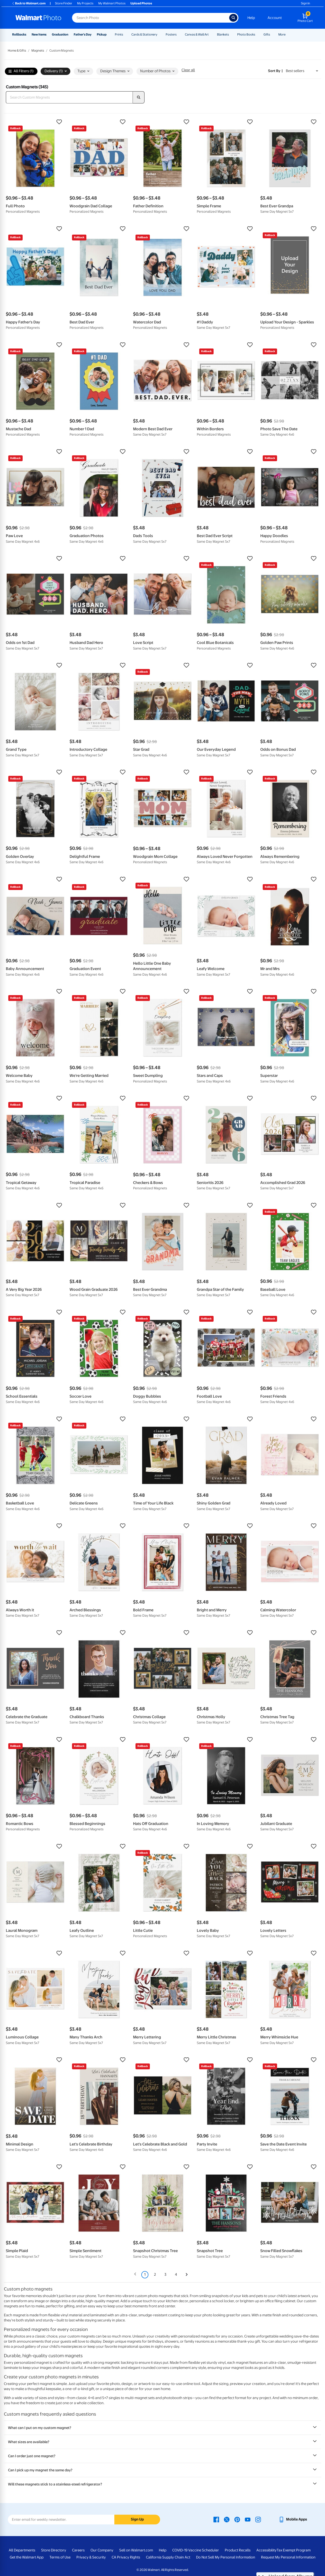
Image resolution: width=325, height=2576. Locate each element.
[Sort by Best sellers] (302, 71)
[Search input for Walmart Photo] (150, 18)
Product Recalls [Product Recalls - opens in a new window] (238, 2550)
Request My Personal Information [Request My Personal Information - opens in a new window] (288, 2557)
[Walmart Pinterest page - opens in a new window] (237, 2519)
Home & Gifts (17, 50)
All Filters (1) (21, 71)
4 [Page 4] (176, 2274)
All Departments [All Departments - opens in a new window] (22, 2550)
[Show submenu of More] (287, 34)
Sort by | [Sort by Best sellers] (275, 71)
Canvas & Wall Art (197, 34)
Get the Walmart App (27, 2557)
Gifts (266, 34)
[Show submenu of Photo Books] (257, 34)
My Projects (85, 3)
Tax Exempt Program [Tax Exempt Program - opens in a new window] (294, 2550)
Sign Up (137, 2519)
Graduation (60, 34)
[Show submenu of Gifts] (272, 34)
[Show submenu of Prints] (125, 34)
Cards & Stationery (144, 34)
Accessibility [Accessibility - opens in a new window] (266, 2550)
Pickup (102, 34)
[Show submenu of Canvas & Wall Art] (210, 34)
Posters (171, 34)
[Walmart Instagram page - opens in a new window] (258, 2519)
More (282, 34)
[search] (138, 97)
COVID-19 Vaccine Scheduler (195, 2550)
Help (251, 18)
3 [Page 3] (165, 2274)
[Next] (187, 2274)
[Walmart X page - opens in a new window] (227, 2519)
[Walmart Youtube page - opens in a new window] (248, 2519)
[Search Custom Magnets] (69, 97)
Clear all (188, 70)
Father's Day (82, 34)
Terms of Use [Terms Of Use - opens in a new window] (60, 2557)
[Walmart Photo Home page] (38, 18)
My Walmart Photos (112, 3)
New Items (39, 34)
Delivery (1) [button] (56, 71)
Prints (119, 34)
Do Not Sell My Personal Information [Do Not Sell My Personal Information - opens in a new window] (225, 2557)
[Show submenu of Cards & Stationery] (159, 34)
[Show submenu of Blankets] (231, 34)
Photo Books (246, 34)
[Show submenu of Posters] (178, 34)
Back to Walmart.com (28, 3)
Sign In (305, 3)
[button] (35, 122)
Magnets (37, 50)
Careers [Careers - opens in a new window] (78, 2550)
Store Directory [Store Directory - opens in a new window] (53, 2550)
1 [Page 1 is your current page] (144, 2274)
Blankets (223, 34)
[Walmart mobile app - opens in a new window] (293, 2519)
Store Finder (63, 3)
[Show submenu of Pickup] (108, 34)
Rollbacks (19, 34)
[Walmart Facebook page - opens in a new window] (216, 2519)
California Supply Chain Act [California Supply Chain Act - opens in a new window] (168, 2557)
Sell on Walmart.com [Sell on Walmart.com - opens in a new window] (136, 2550)
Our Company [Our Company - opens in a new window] (101, 2550)
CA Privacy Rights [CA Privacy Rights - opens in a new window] (126, 2557)
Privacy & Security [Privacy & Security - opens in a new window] (91, 2557)
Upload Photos (141, 3)
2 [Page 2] (155, 2274)
